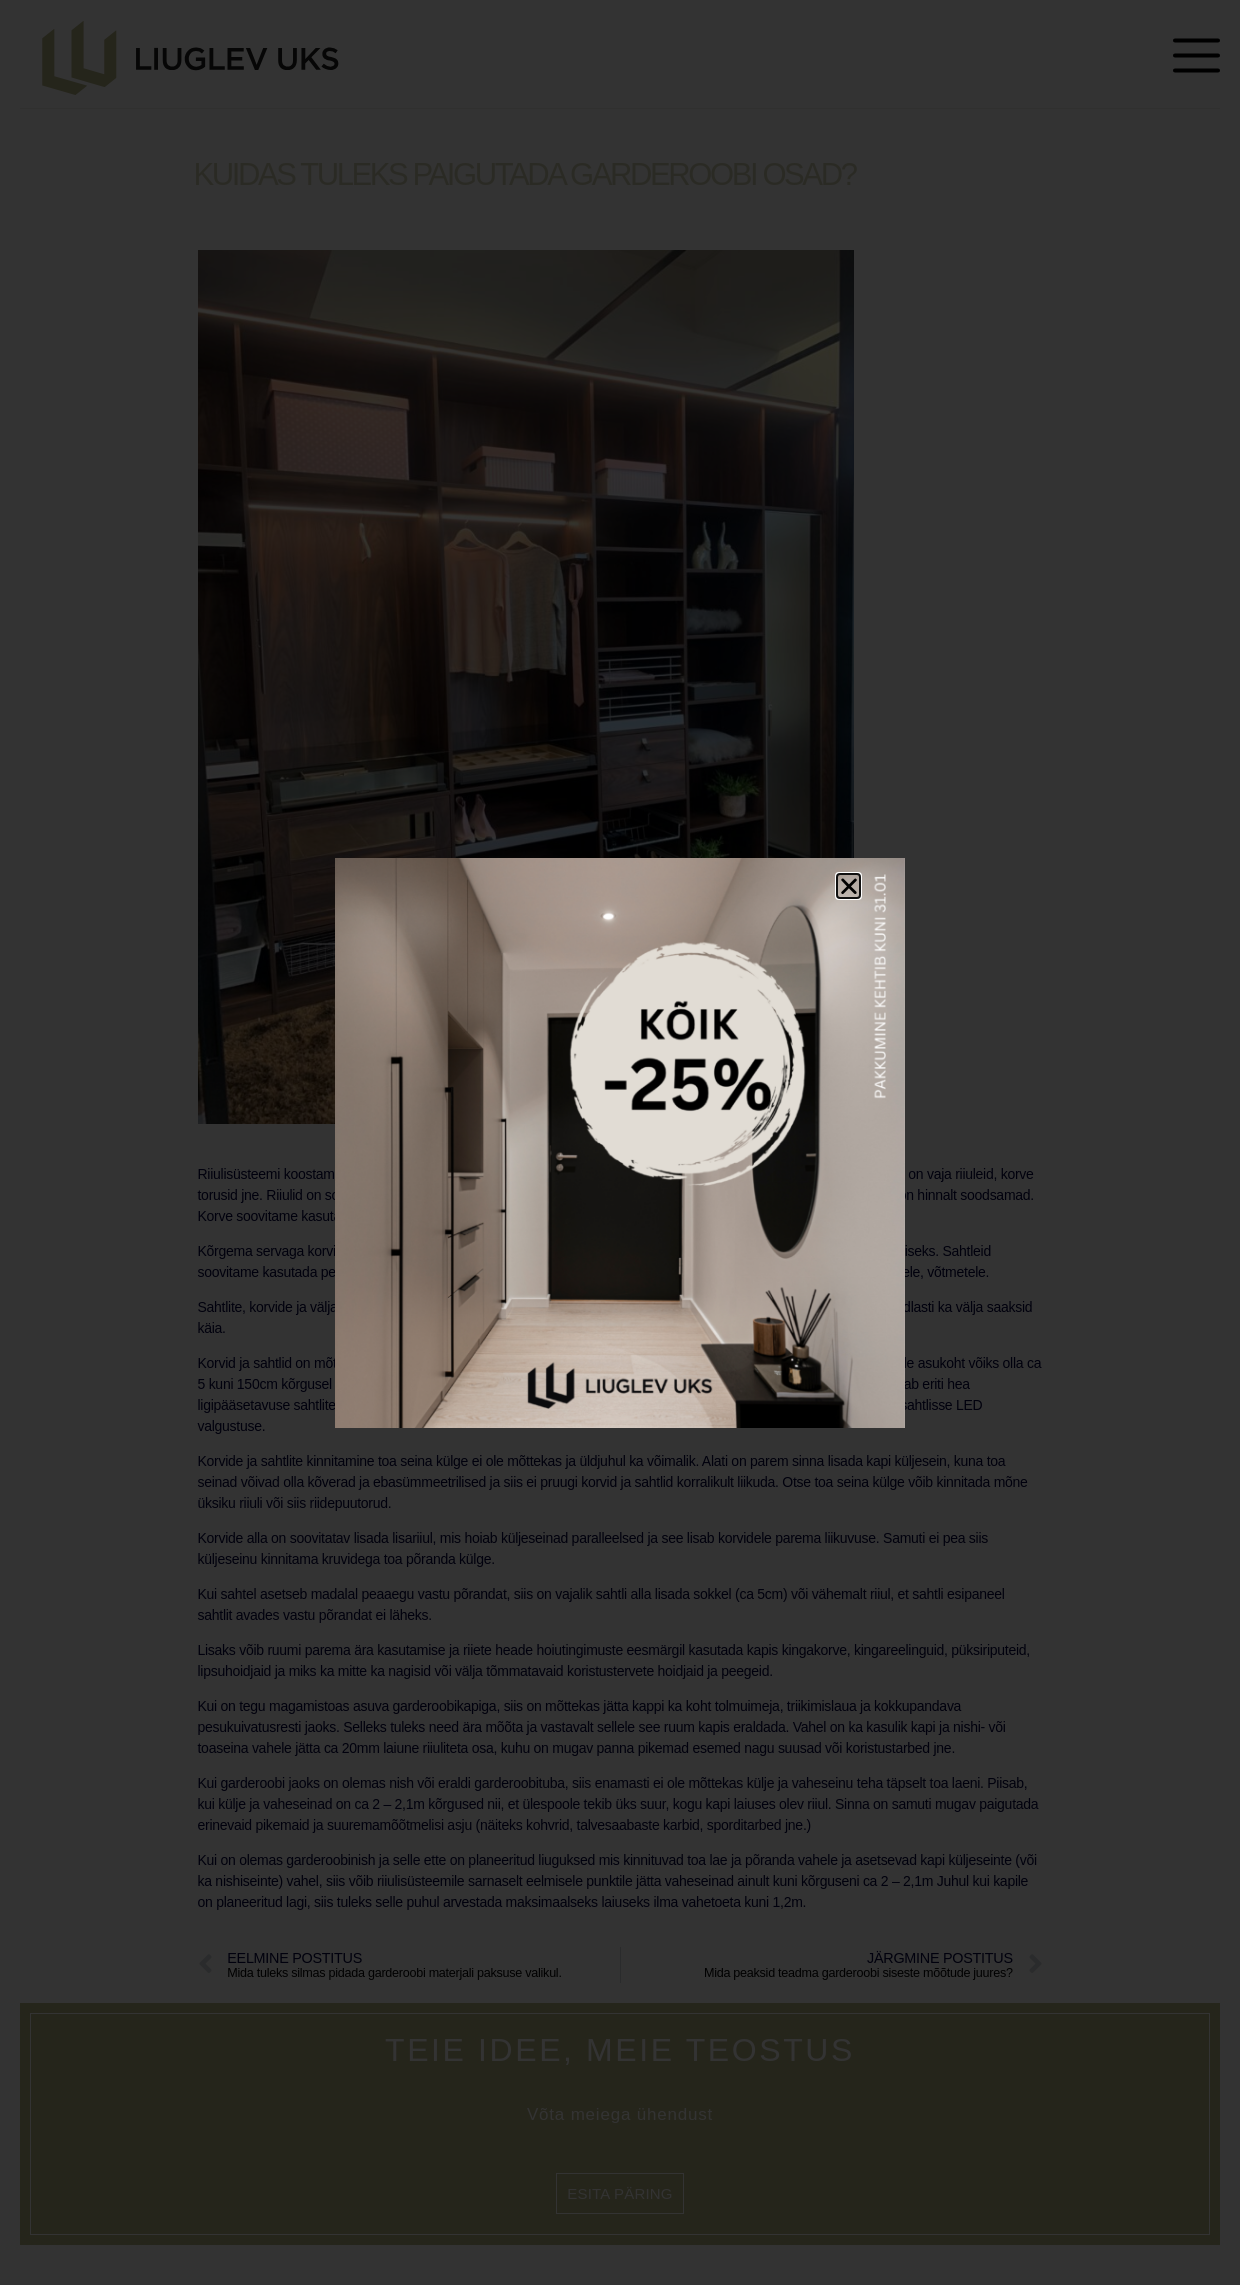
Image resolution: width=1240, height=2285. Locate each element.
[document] (620, 1142)
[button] (849, 886)
